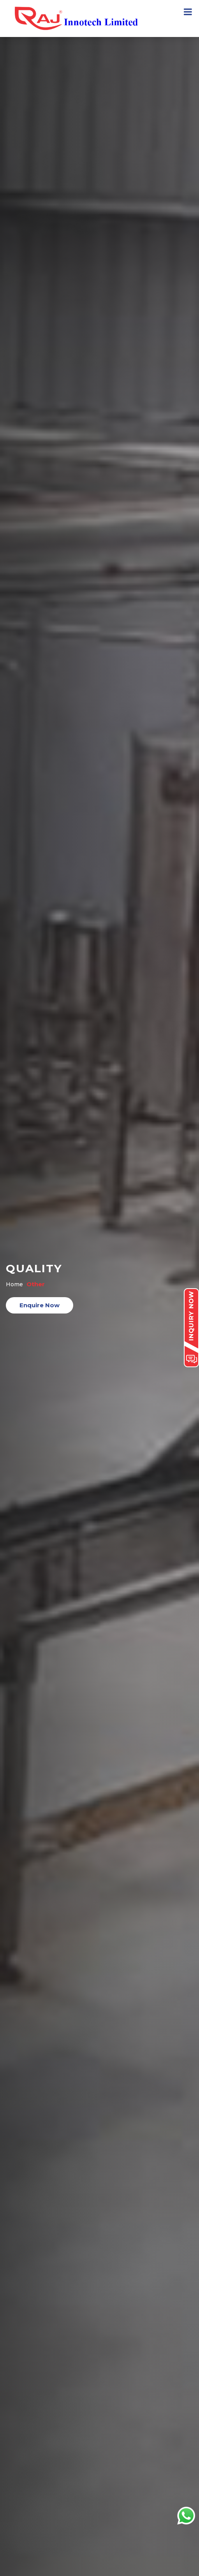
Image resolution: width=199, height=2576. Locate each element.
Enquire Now (39, 1305)
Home (14, 1284)
